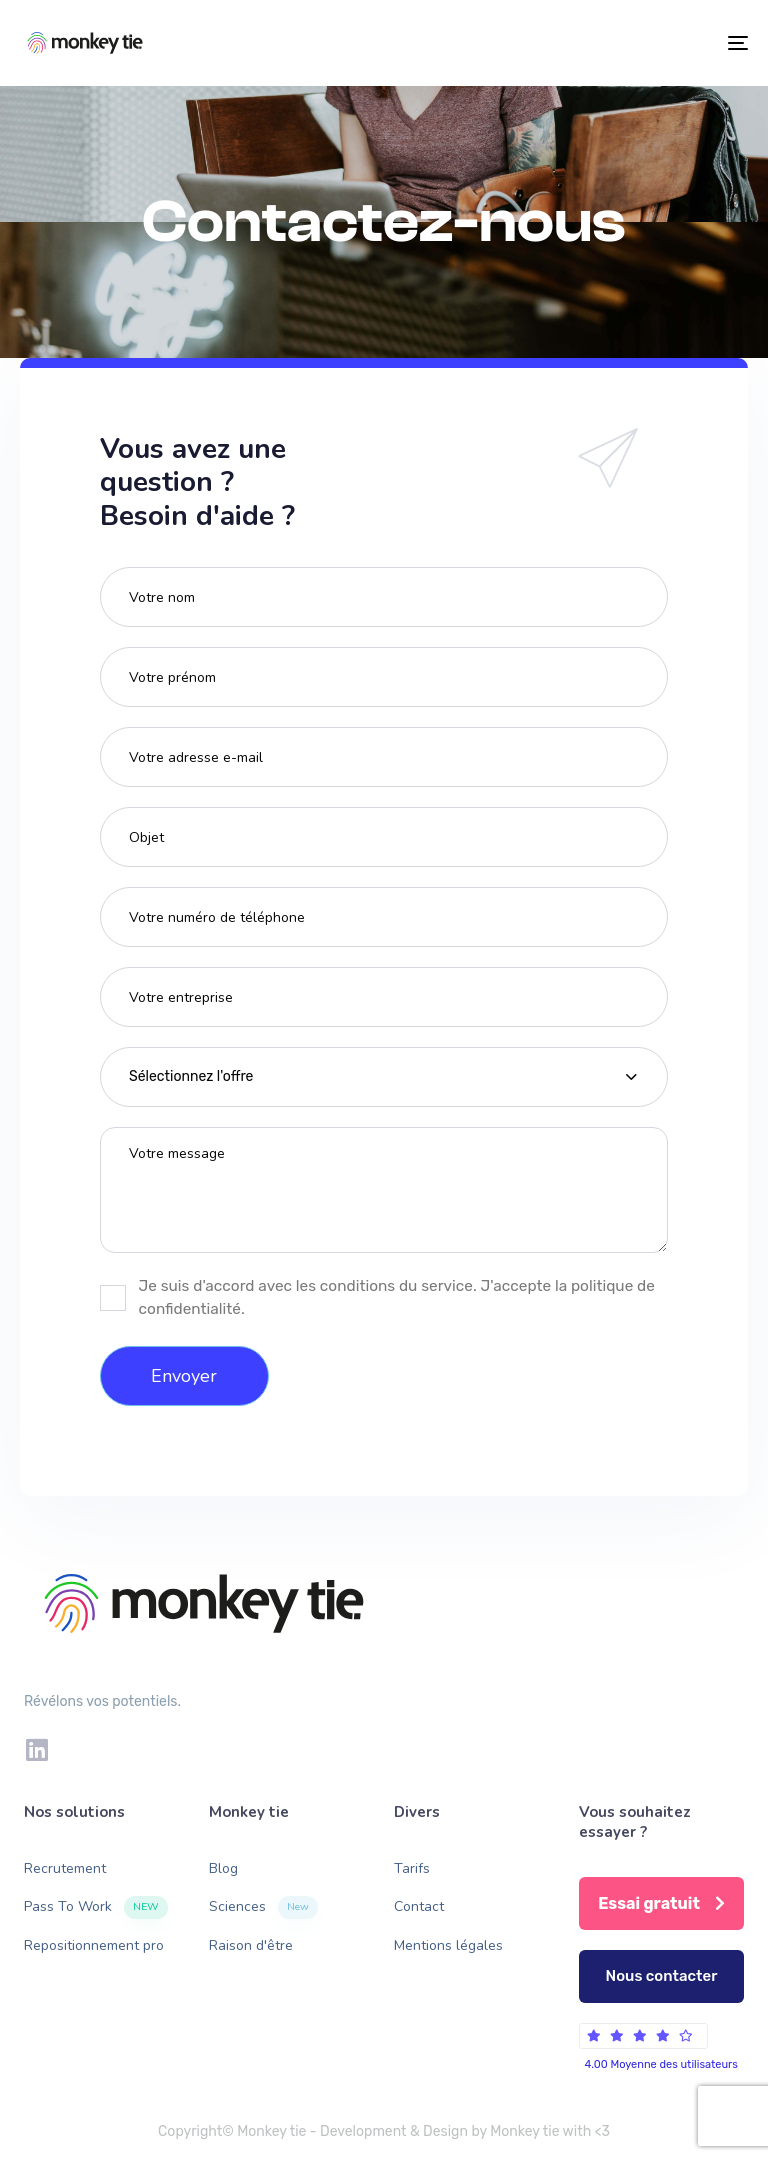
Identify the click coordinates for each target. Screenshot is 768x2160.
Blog (223, 1868)
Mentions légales (448, 1945)
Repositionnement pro (94, 1945)
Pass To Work (96, 1907)
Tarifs (412, 1868)
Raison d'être (251, 1945)
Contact (419, 1906)
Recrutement (65, 1868)
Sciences (263, 1907)
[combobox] (384, 1077)
